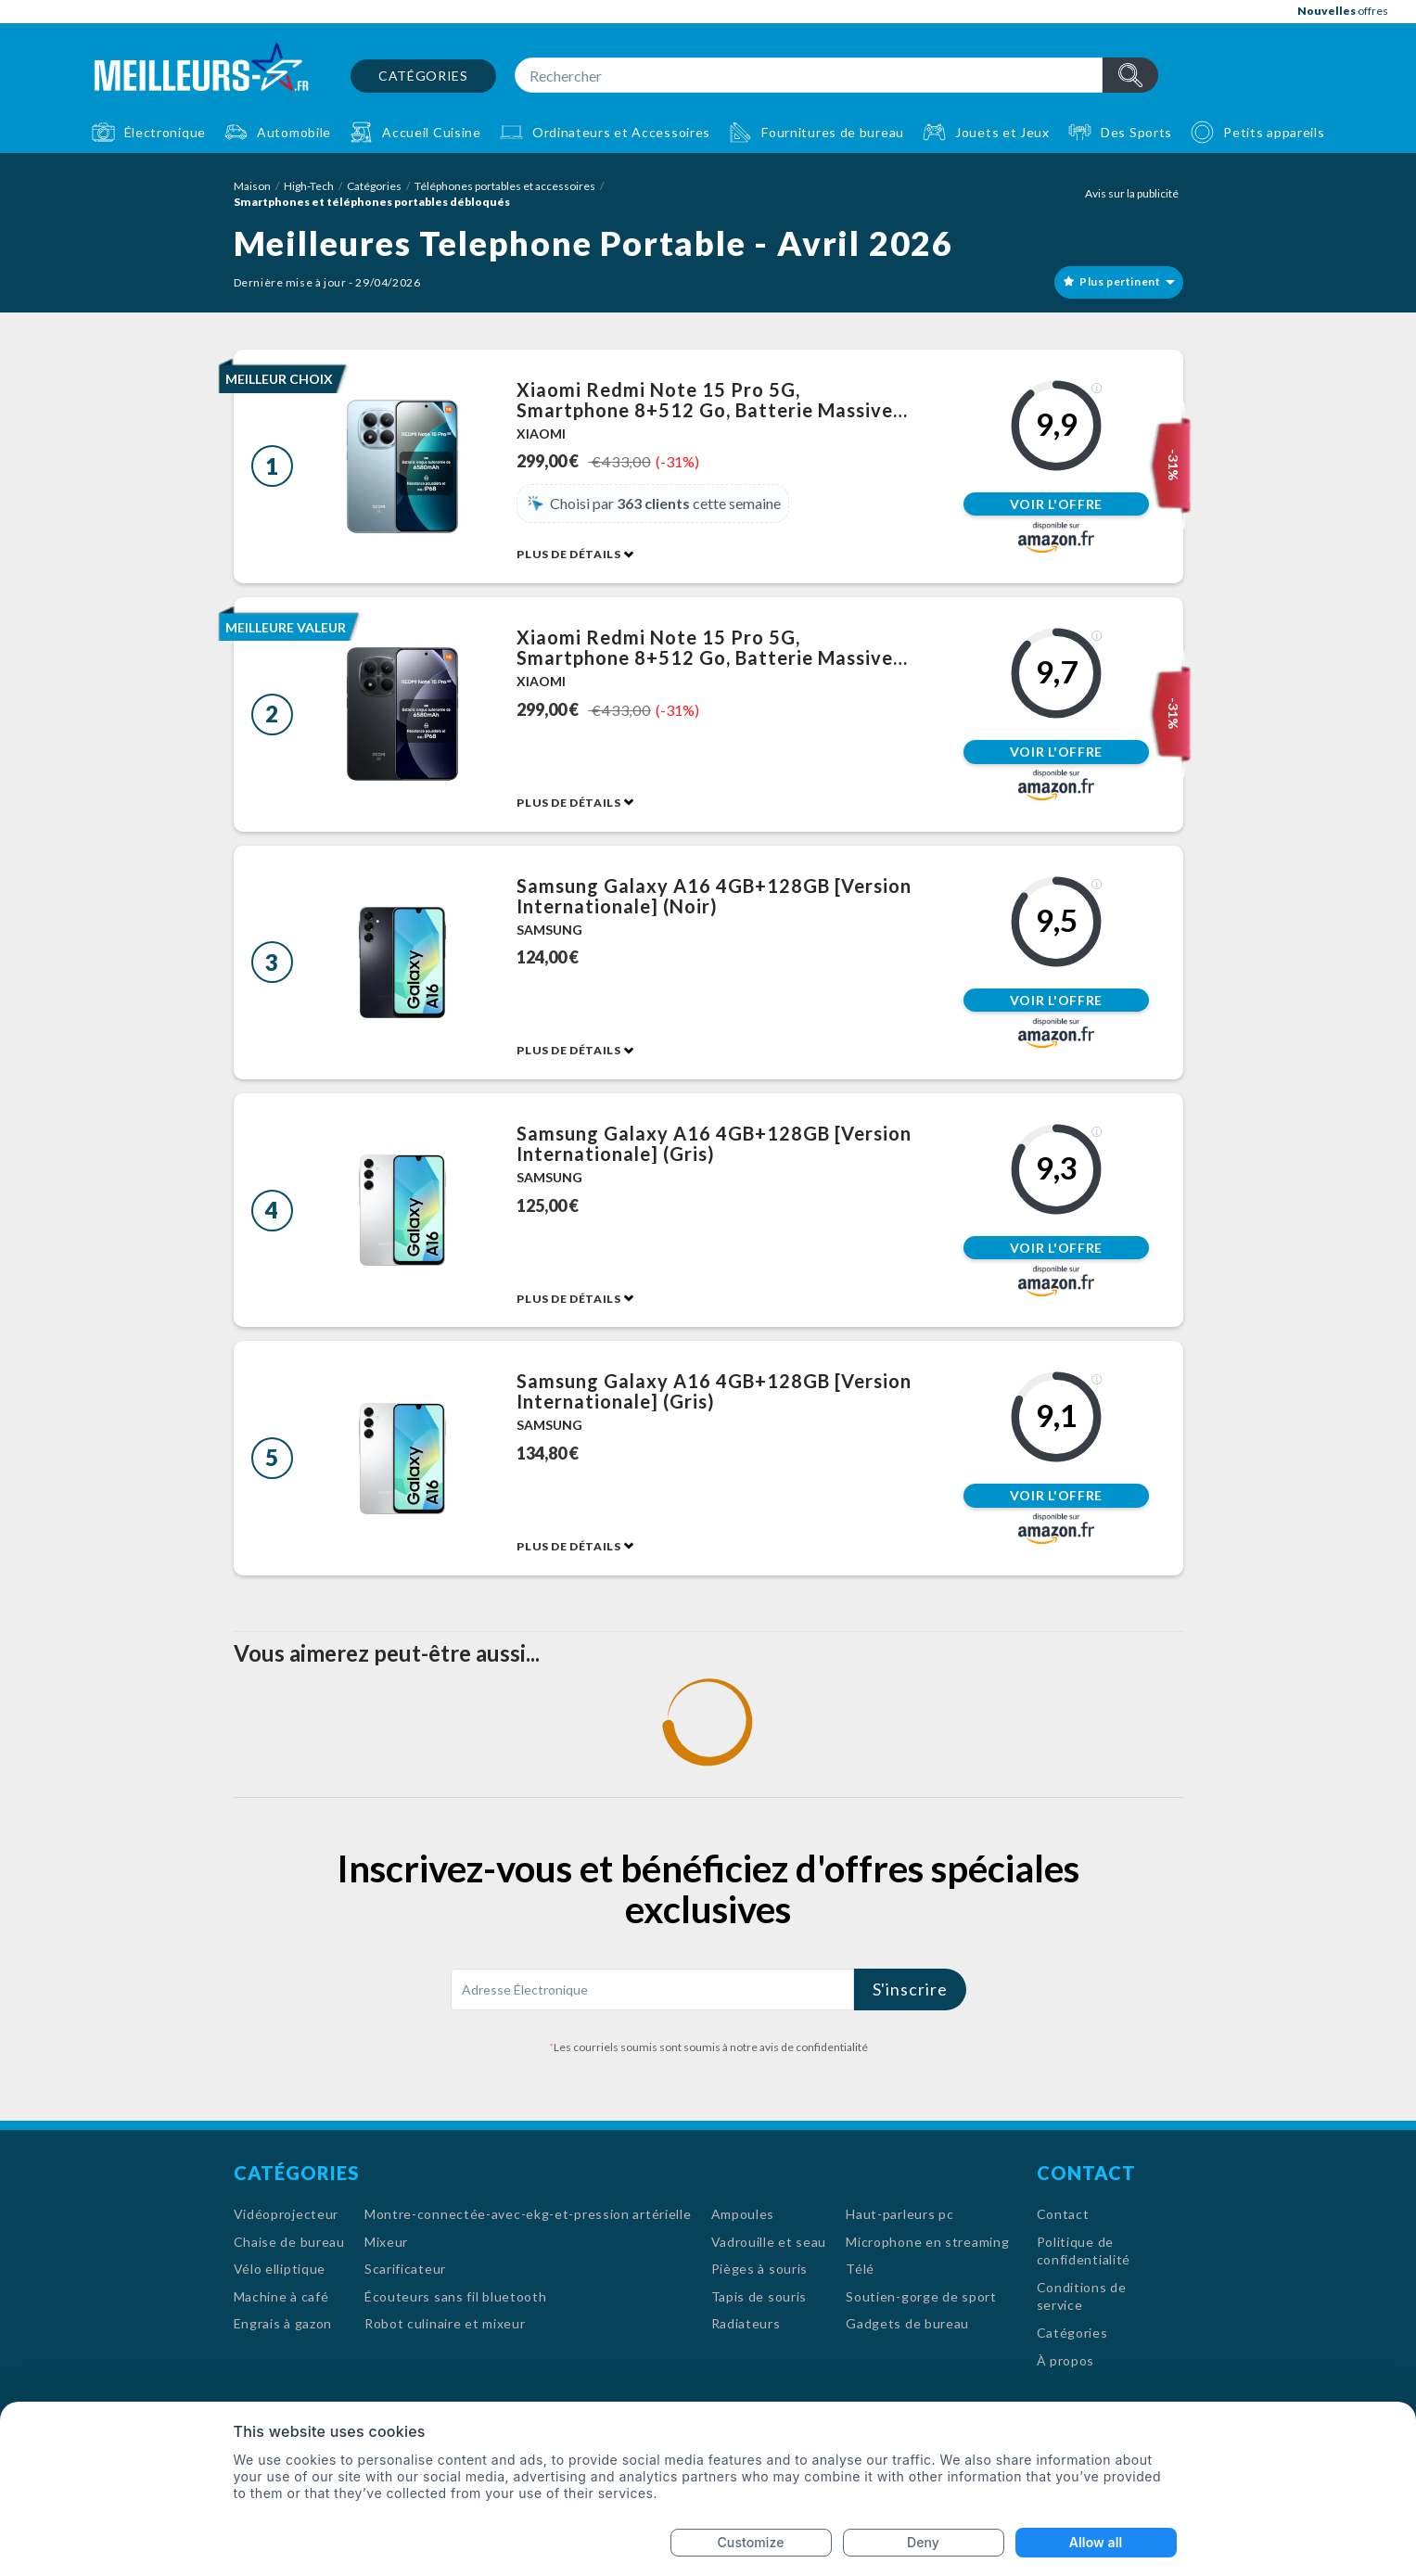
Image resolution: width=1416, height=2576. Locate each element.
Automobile (294, 132)
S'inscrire (910, 1989)
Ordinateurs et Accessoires (621, 132)
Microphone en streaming (927, 2242)
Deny (923, 2542)
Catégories (423, 75)
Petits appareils (1273, 132)
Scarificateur (405, 2268)
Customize (751, 2542)
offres (1342, 11)
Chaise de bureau (289, 2242)
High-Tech (309, 186)
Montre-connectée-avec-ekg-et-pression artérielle (528, 2214)
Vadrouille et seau (769, 2242)
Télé (860, 2268)
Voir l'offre (1056, 504)
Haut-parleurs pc (899, 2214)
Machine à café (281, 2296)
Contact (1063, 2214)
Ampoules (743, 2214)
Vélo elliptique (280, 2268)
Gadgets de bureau (907, 2323)
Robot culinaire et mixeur (445, 2323)
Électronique (165, 132)
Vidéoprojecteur (286, 2214)
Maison (252, 186)
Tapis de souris (759, 2296)
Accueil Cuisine (431, 132)
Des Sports (1136, 132)
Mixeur (386, 2242)
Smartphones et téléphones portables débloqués (372, 202)
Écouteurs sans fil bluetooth (455, 2296)
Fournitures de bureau (832, 132)
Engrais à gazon (283, 2323)
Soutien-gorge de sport (921, 2296)
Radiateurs (746, 2323)
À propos (1066, 2360)
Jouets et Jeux (1002, 132)
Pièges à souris (760, 2268)
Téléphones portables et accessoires (505, 186)
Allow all (1095, 2542)
